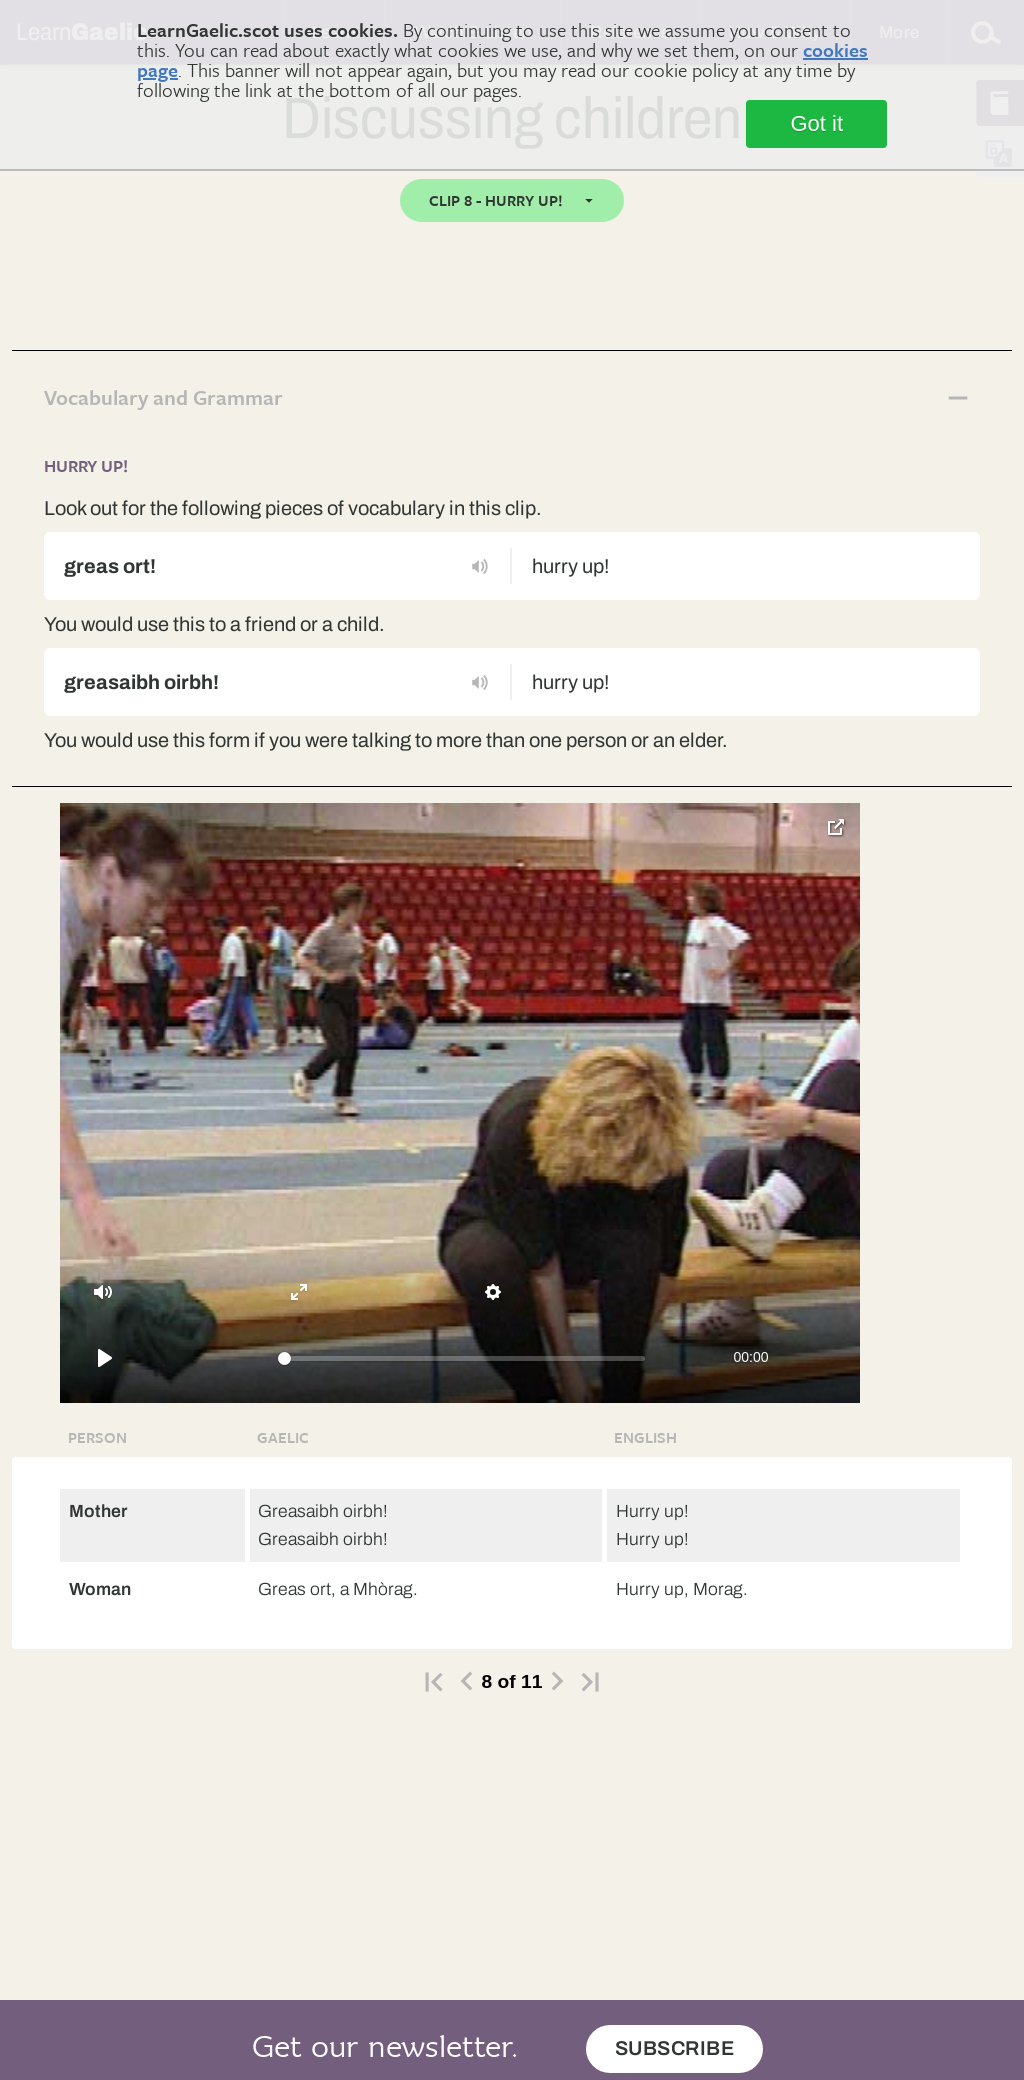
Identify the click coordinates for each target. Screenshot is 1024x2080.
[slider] (462, 1358)
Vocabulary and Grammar (163, 397)
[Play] (105, 1358)
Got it (816, 123)
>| (590, 1682)
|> (434, 1682)
